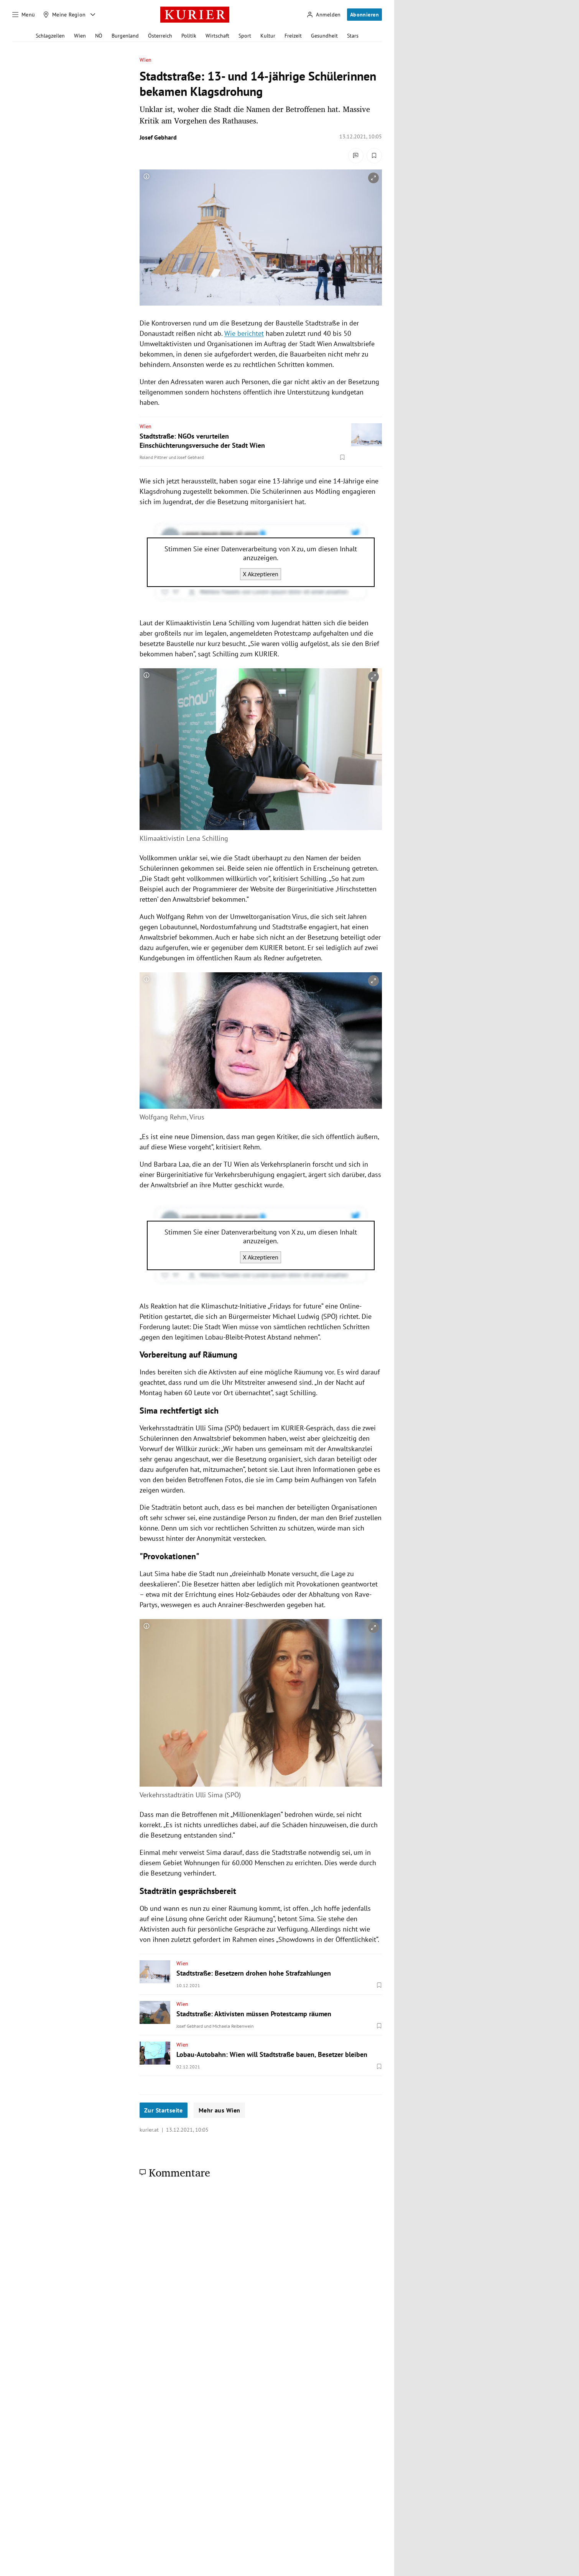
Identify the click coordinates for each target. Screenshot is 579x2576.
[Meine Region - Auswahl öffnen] (92, 14)
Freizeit (293, 35)
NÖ (98, 35)
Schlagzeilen (50, 35)
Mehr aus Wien (219, 2110)
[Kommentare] (356, 155)
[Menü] (24, 14)
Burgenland (125, 35)
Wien (80, 35)
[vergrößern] (373, 178)
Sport (245, 35)
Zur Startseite (163, 2110)
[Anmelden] (324, 15)
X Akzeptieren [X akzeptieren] (260, 574)
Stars (353, 35)
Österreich (160, 35)
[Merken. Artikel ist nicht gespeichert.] (374, 155)
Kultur (267, 35)
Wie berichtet (244, 333)
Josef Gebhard (158, 137)
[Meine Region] (64, 14)
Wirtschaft (217, 35)
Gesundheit (324, 35)
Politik (188, 35)
